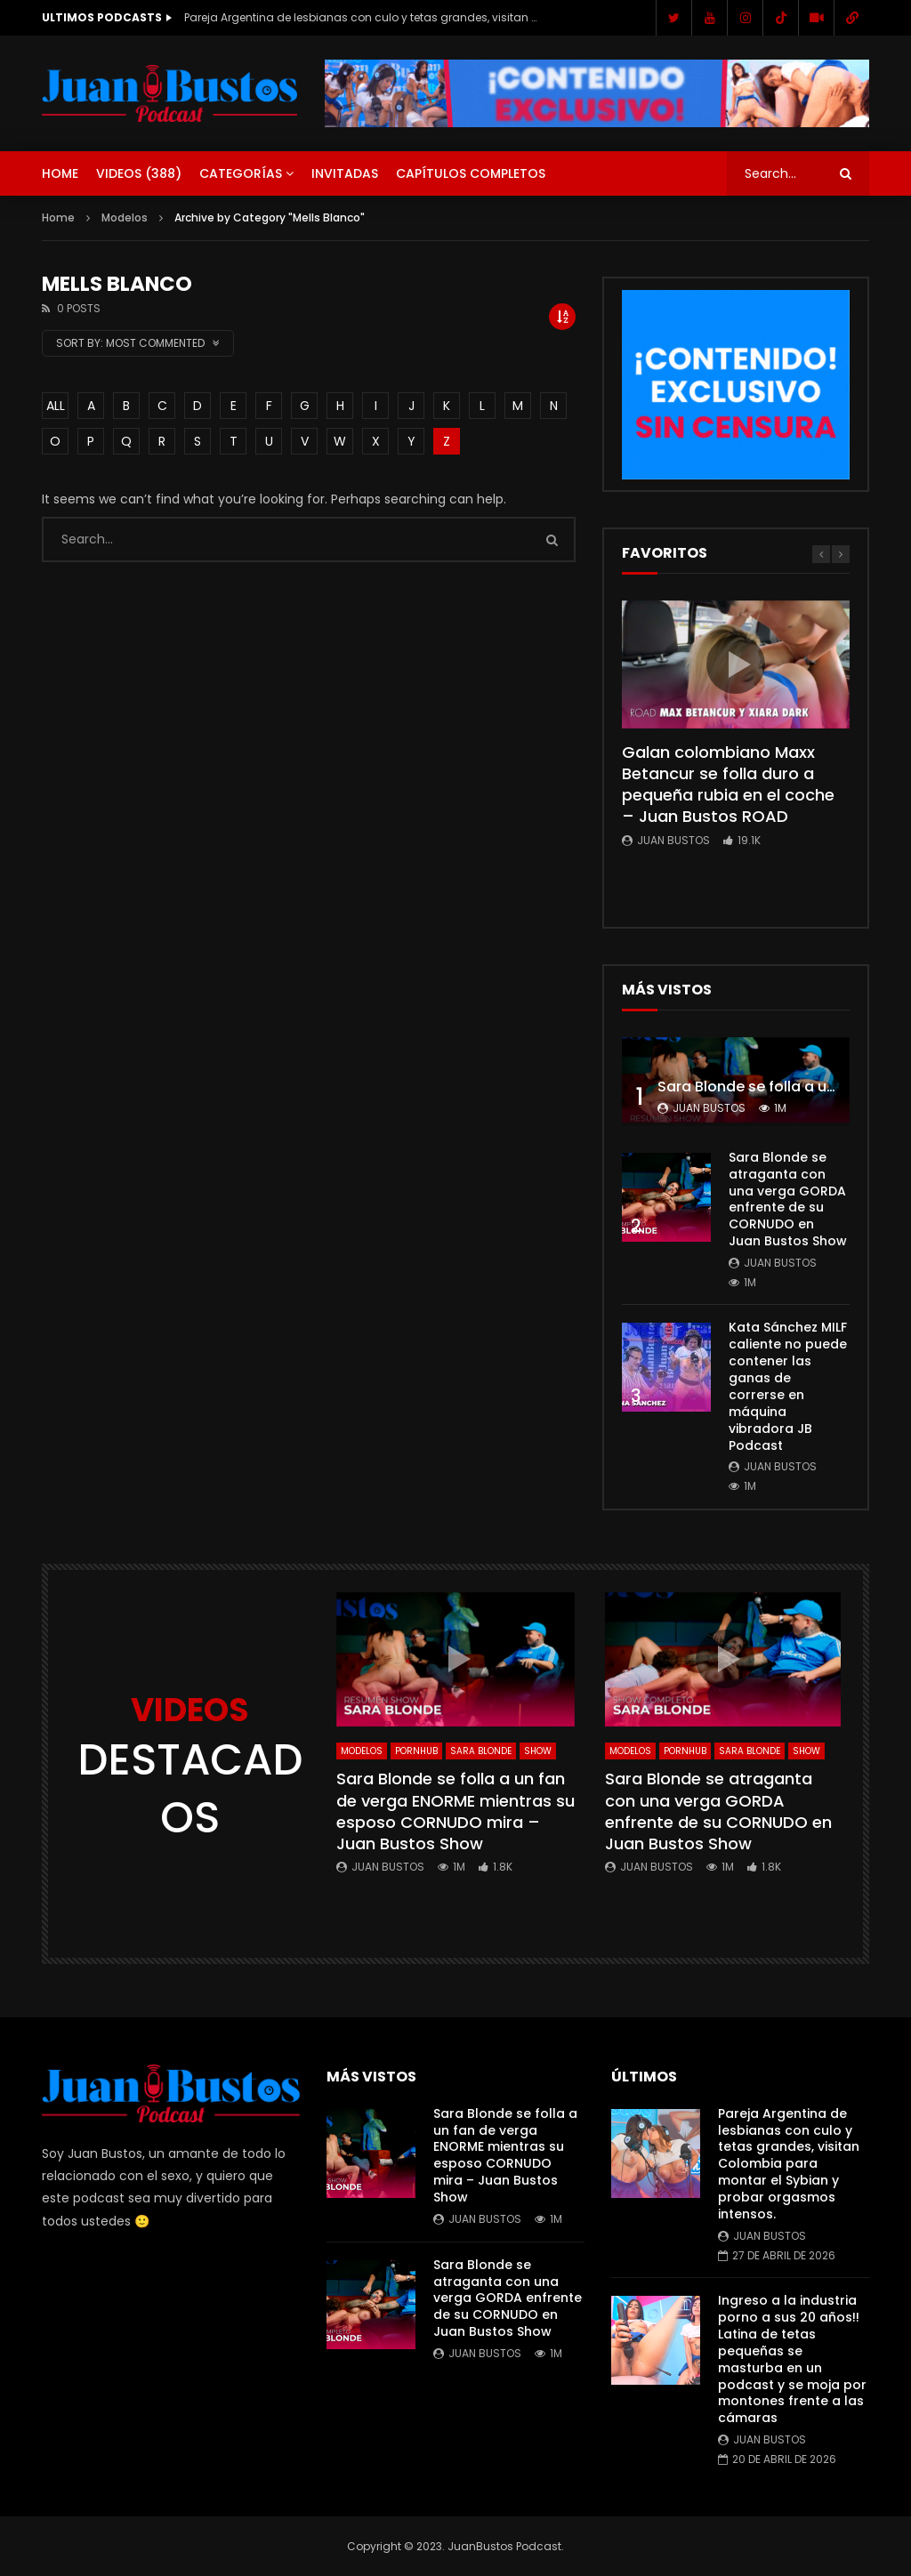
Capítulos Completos (470, 173)
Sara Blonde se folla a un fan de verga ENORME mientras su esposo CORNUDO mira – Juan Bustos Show (455, 1811)
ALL (55, 406)
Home (60, 173)
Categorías (240, 173)
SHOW (538, 1751)
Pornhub (416, 1751)
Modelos (124, 217)
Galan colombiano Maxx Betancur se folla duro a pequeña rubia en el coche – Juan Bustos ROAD (728, 784)
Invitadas (344, 173)
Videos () (138, 173)
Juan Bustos (673, 840)
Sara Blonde (481, 1751)
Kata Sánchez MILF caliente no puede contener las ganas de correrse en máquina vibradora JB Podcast (788, 1385)
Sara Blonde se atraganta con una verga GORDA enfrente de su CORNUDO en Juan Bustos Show (788, 1199)
